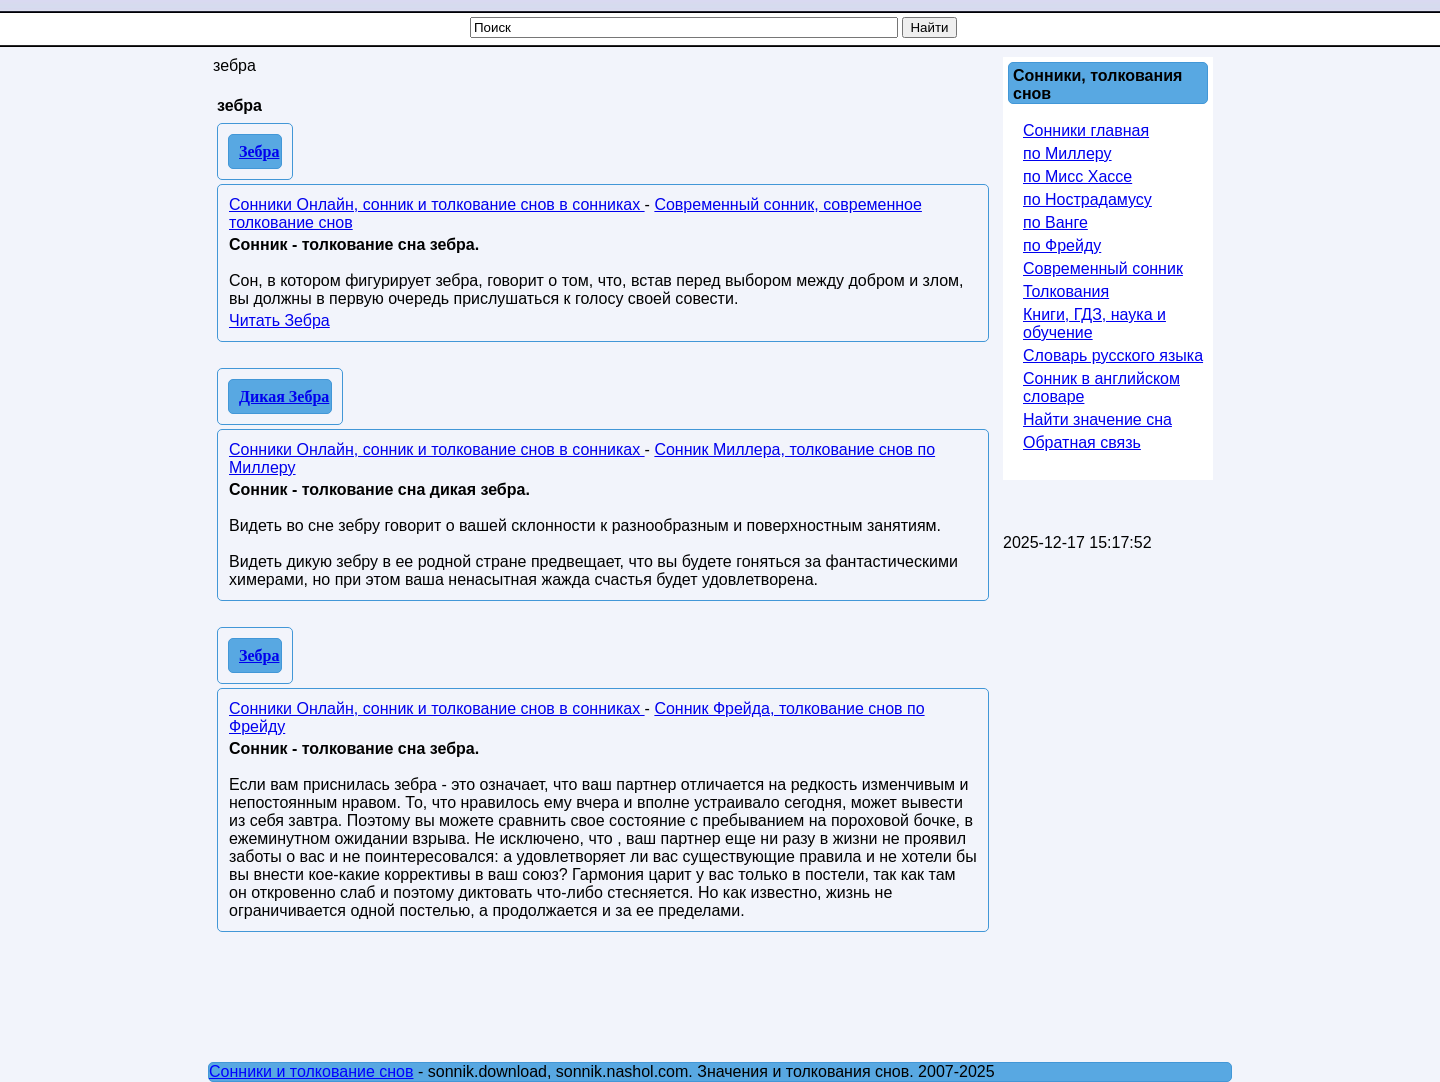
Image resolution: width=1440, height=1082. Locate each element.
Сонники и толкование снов (311, 1071)
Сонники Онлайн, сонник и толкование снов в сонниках (437, 204)
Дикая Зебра (284, 396)
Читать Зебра (279, 320)
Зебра (259, 151)
